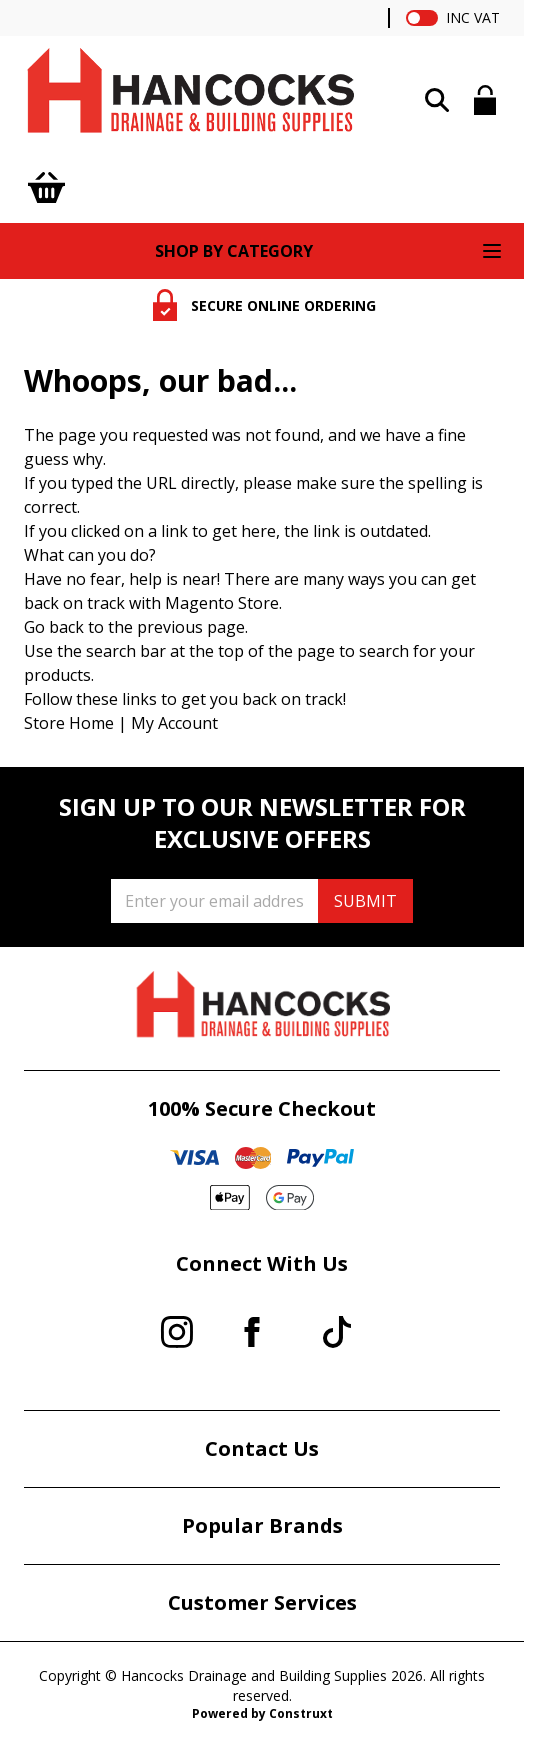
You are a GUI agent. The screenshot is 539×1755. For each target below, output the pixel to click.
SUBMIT (365, 901)
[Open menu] (492, 251)
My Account (174, 723)
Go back (54, 627)
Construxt (301, 1713)
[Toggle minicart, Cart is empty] (46, 187)
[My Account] (485, 100)
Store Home (69, 723)
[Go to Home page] (189, 96)
